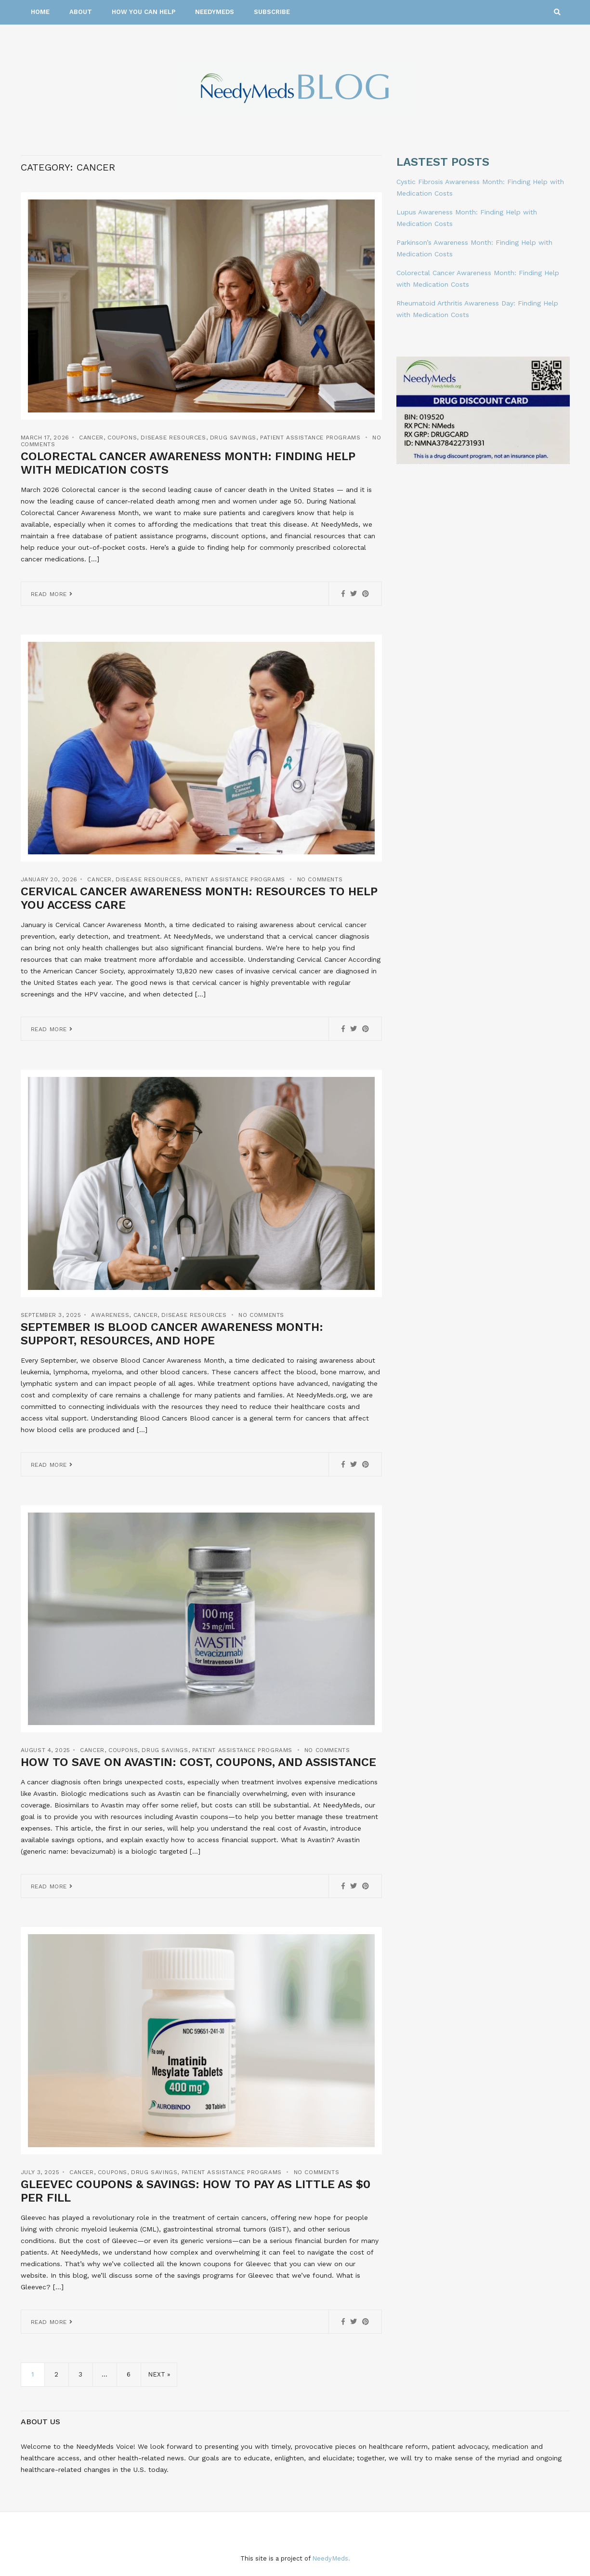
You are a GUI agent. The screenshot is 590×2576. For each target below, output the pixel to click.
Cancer (91, 437)
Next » (159, 2374)
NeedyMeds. (331, 2558)
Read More (52, 594)
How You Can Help (143, 11)
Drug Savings (233, 437)
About (80, 11)
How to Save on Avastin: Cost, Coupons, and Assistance (198, 1762)
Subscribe (272, 11)
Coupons (122, 437)
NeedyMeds (214, 11)
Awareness (110, 1315)
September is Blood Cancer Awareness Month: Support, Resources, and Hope (172, 1333)
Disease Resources (173, 437)
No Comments (320, 879)
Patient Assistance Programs (310, 437)
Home (40, 11)
